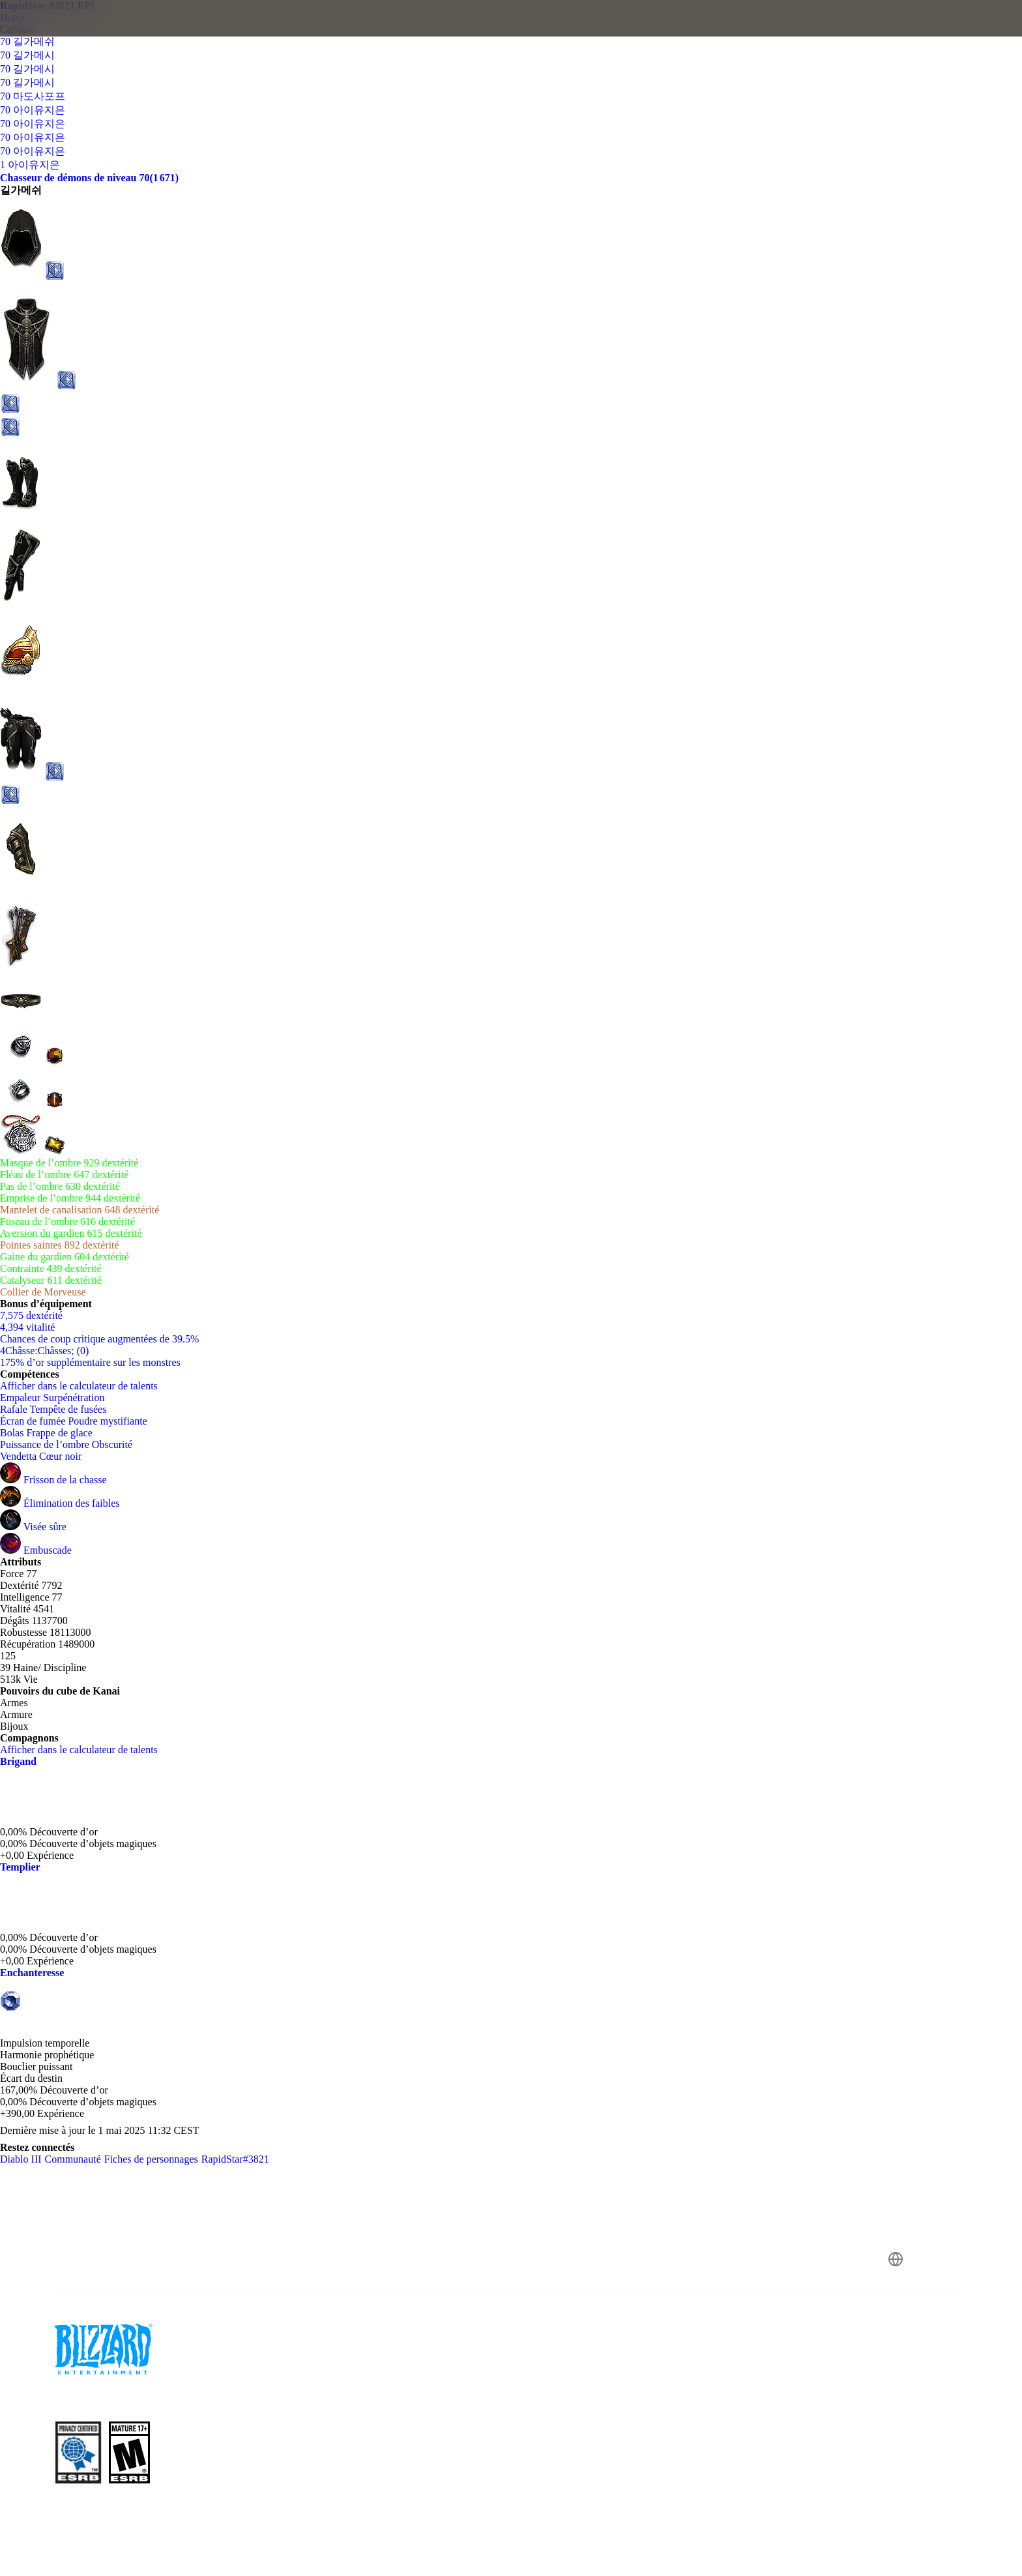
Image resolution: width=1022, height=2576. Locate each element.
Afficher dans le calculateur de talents (85, 1385)
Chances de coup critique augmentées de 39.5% (99, 1338)
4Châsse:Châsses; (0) (44, 1350)
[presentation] (58, 33)
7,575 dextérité (31, 1315)
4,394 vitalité (27, 1327)
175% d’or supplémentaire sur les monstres (90, 1362)
